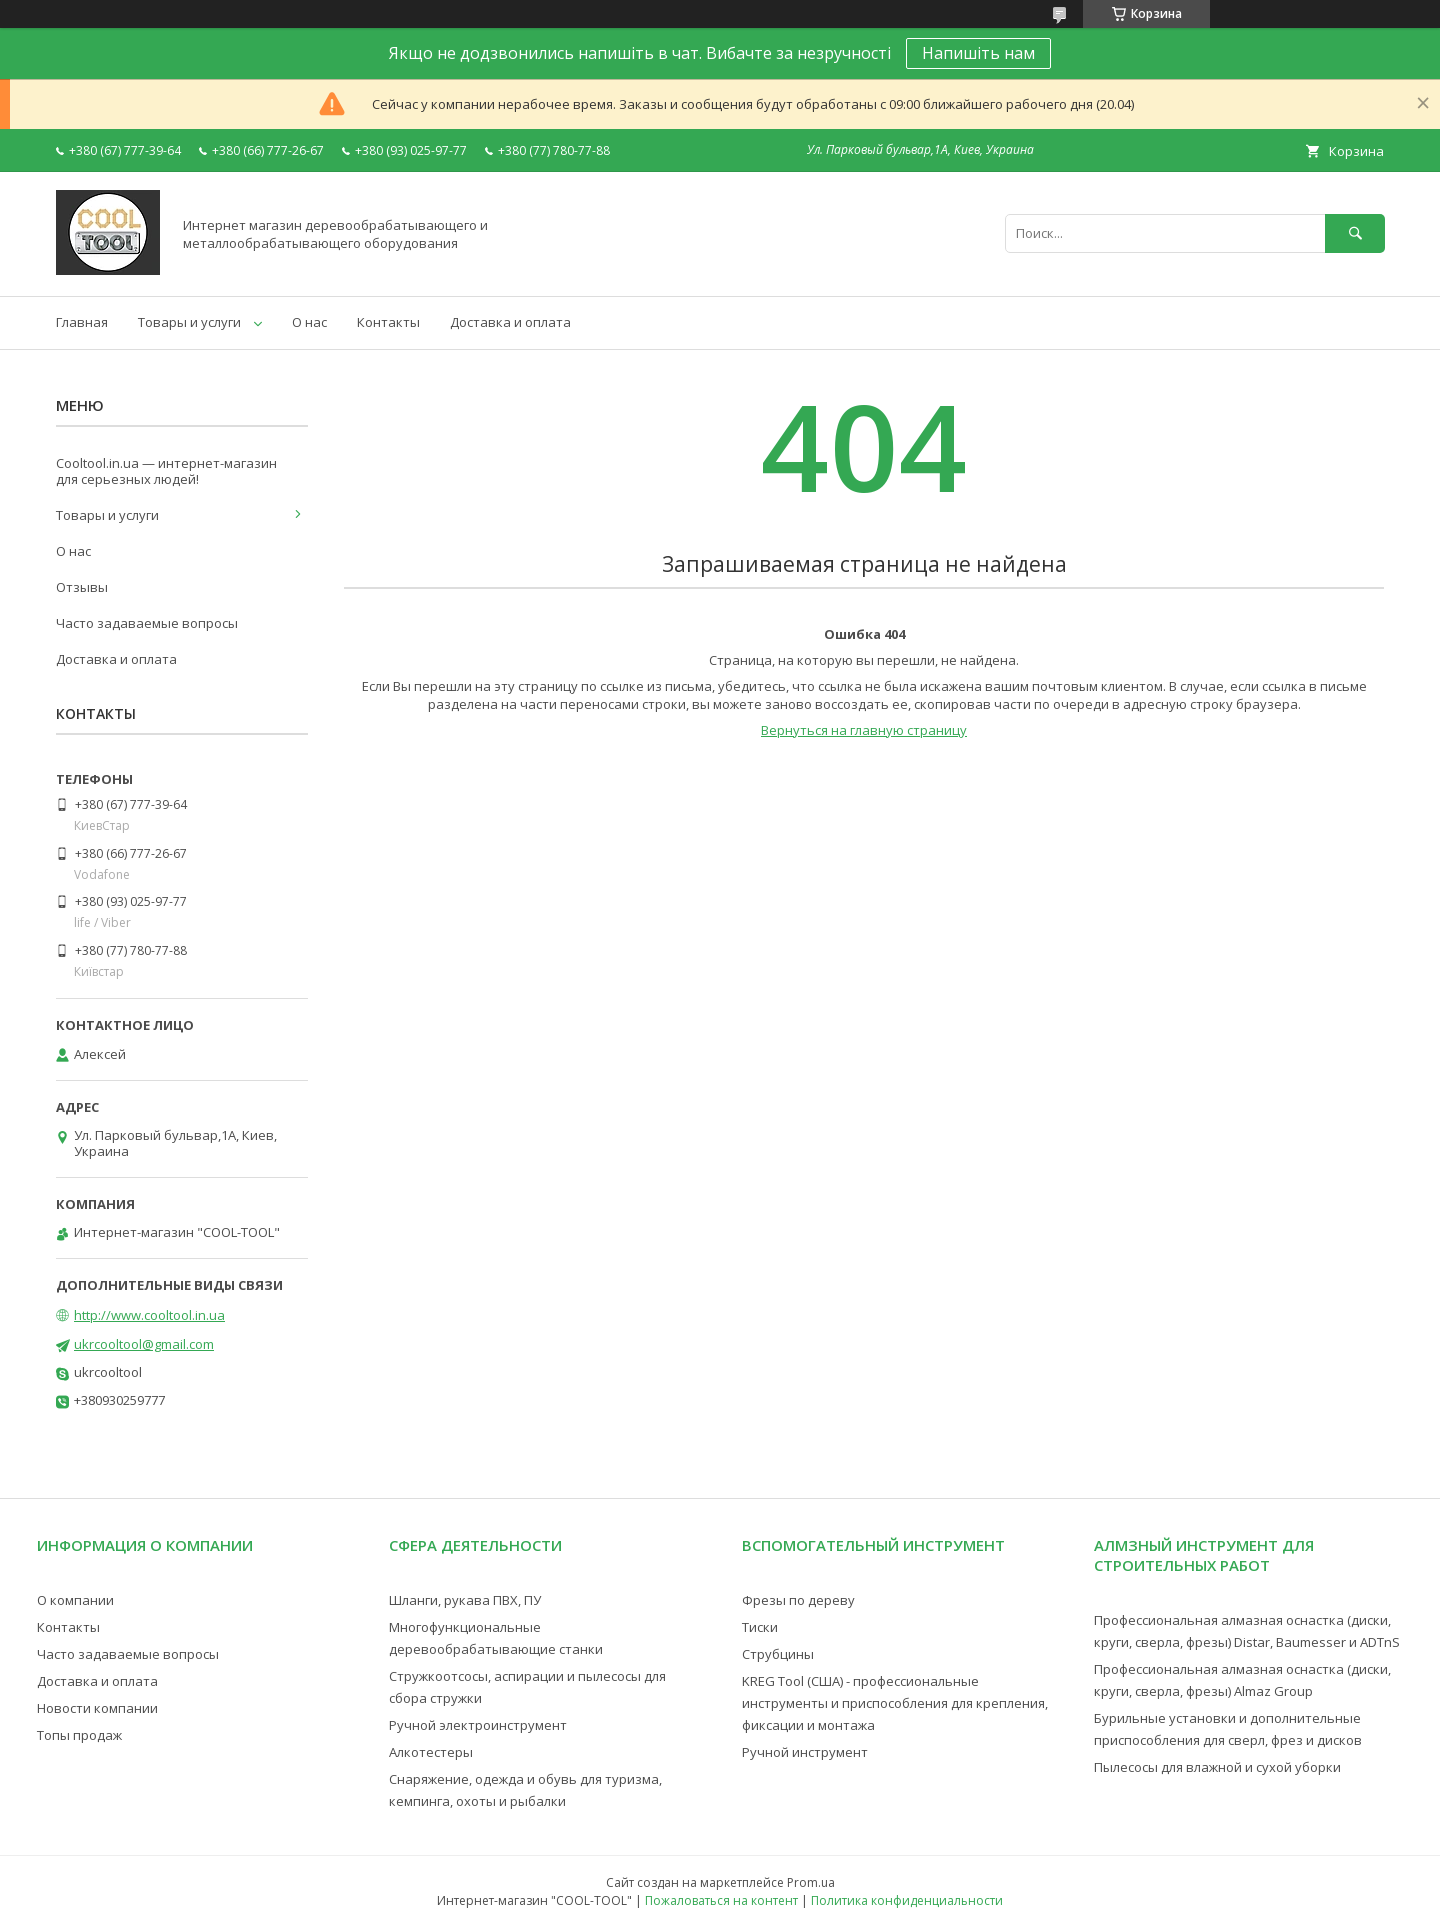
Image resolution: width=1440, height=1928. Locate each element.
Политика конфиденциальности (907, 1900)
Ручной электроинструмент (478, 1725)
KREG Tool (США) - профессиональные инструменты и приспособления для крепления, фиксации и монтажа (895, 1703)
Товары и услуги (189, 322)
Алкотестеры (431, 1752)
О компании (75, 1600)
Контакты (388, 322)
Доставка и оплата (510, 322)
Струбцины (778, 1654)
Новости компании (97, 1708)
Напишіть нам (978, 53)
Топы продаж (79, 1735)
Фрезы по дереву (798, 1600)
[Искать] (1355, 233)
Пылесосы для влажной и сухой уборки (1217, 1767)
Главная (82, 322)
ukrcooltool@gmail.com (144, 1344)
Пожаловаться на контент (721, 1900)
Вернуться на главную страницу (864, 730)
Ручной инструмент (805, 1752)
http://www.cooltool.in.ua (149, 1315)
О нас (309, 322)
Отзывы (82, 587)
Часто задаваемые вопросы (147, 623)
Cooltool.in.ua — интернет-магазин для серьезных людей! (166, 471)
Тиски (760, 1627)
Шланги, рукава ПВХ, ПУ (465, 1600)
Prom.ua (811, 1882)
